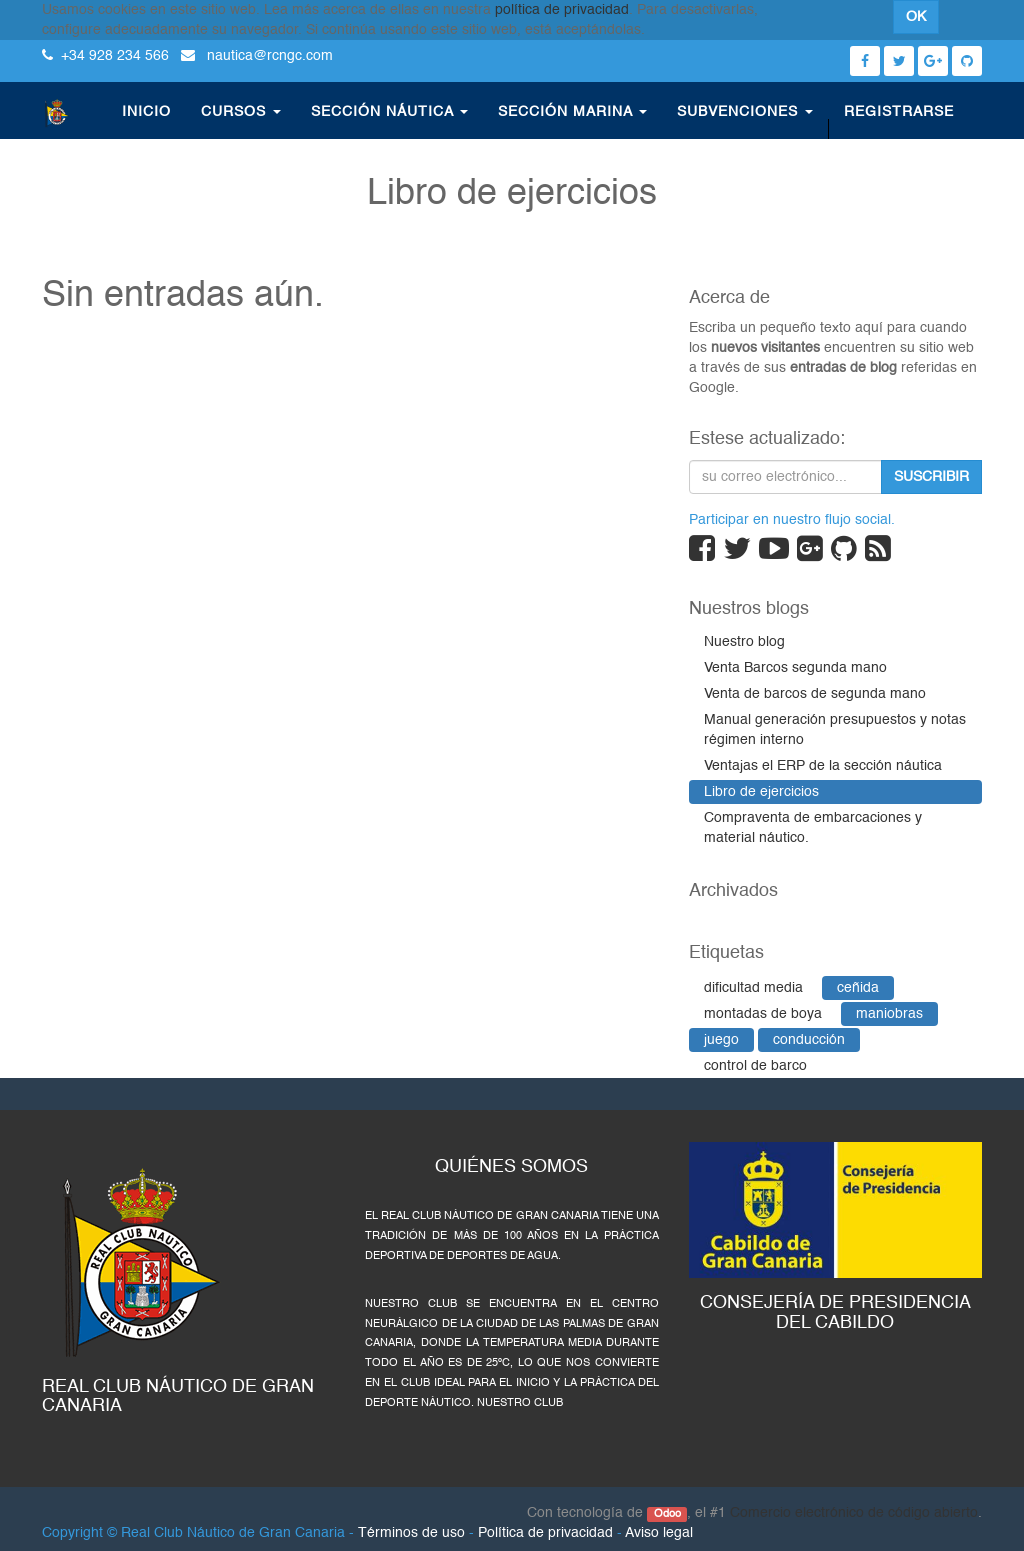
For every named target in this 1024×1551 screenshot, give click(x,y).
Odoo (667, 1514)
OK (916, 17)
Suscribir (931, 477)
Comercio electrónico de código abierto (854, 1513)
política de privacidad (562, 10)
